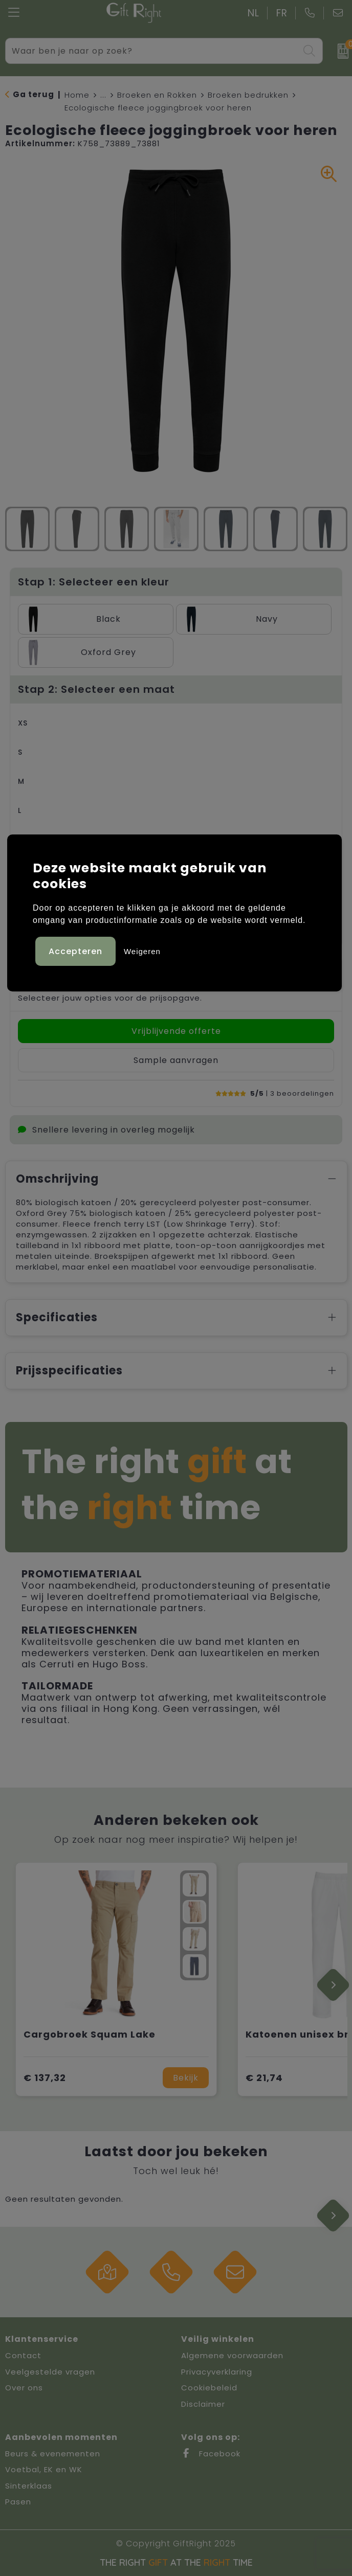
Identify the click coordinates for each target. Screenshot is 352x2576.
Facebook (210, 2453)
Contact (23, 2355)
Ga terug (33, 94)
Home (77, 94)
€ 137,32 (45, 2078)
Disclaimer (203, 2404)
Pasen (18, 2501)
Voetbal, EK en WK (43, 2469)
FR (282, 13)
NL (253, 13)
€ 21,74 (264, 2078)
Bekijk (186, 2078)
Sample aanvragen (176, 1060)
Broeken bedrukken (248, 94)
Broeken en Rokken (157, 94)
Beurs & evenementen (52, 2453)
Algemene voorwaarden (232, 2355)
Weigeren (142, 951)
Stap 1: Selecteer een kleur (93, 582)
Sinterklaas (28, 2485)
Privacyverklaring (216, 2371)
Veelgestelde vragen (50, 2371)
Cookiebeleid (209, 2387)
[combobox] (152, 50)
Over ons (24, 2387)
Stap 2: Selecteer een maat (96, 689)
